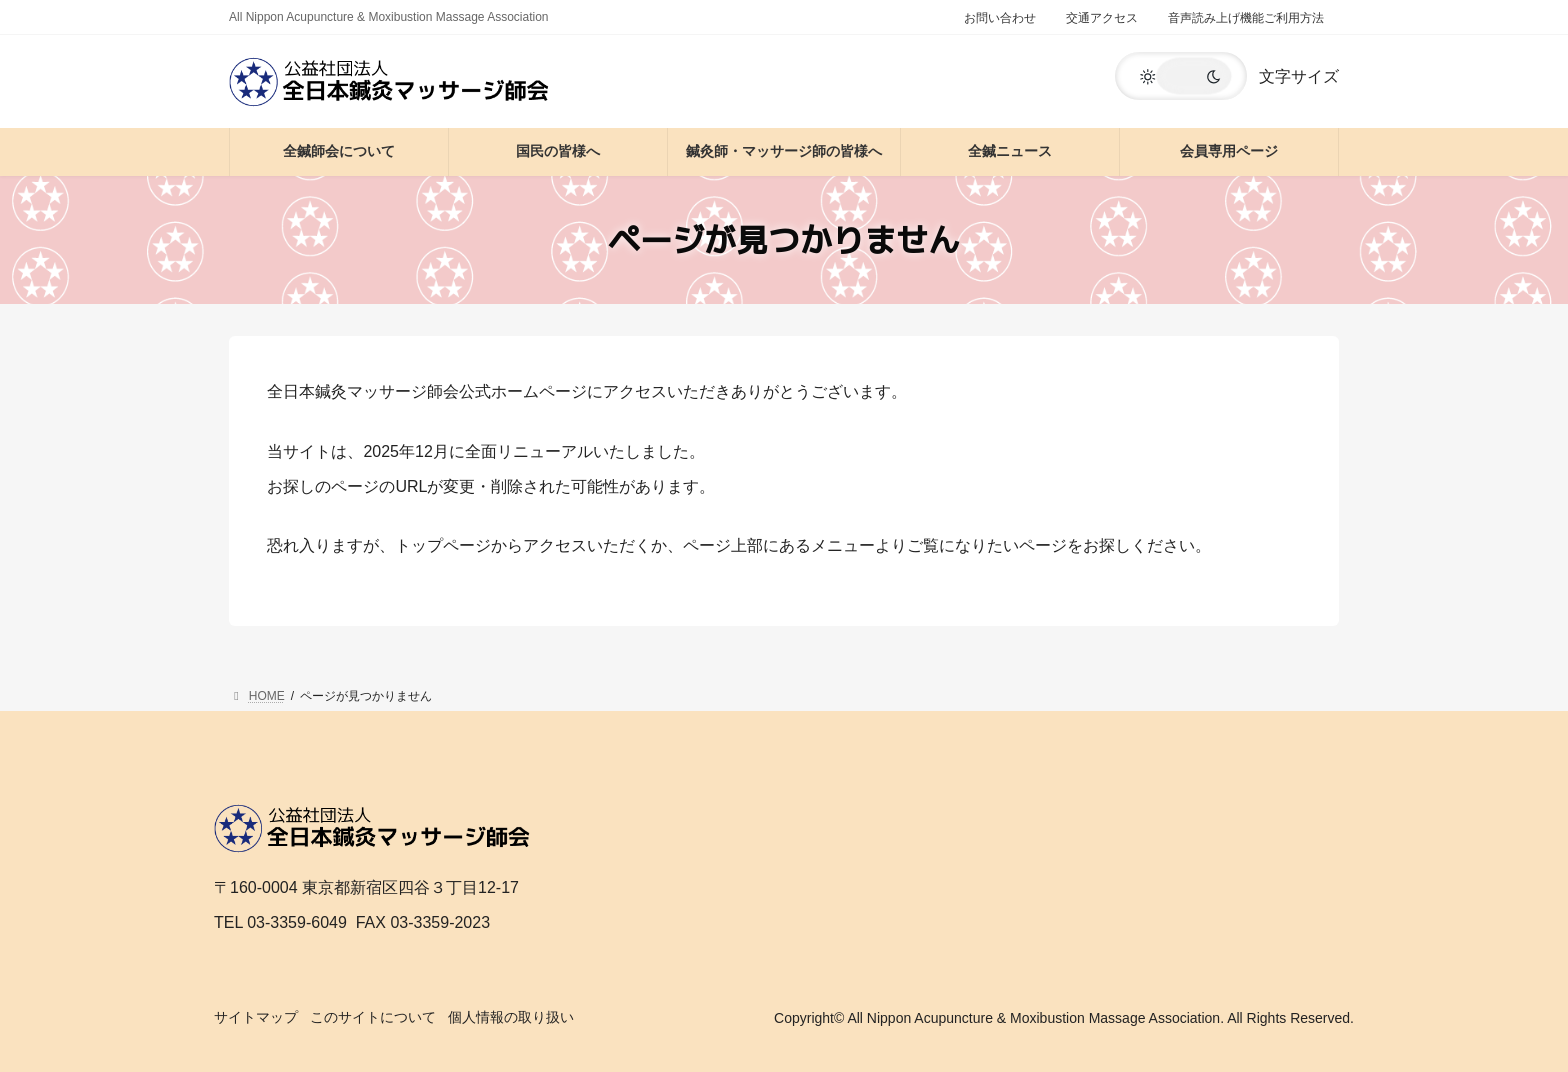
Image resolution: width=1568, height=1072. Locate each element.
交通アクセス (1102, 18)
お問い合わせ (1000, 18)
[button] (1181, 76)
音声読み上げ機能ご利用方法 (1246, 18)
